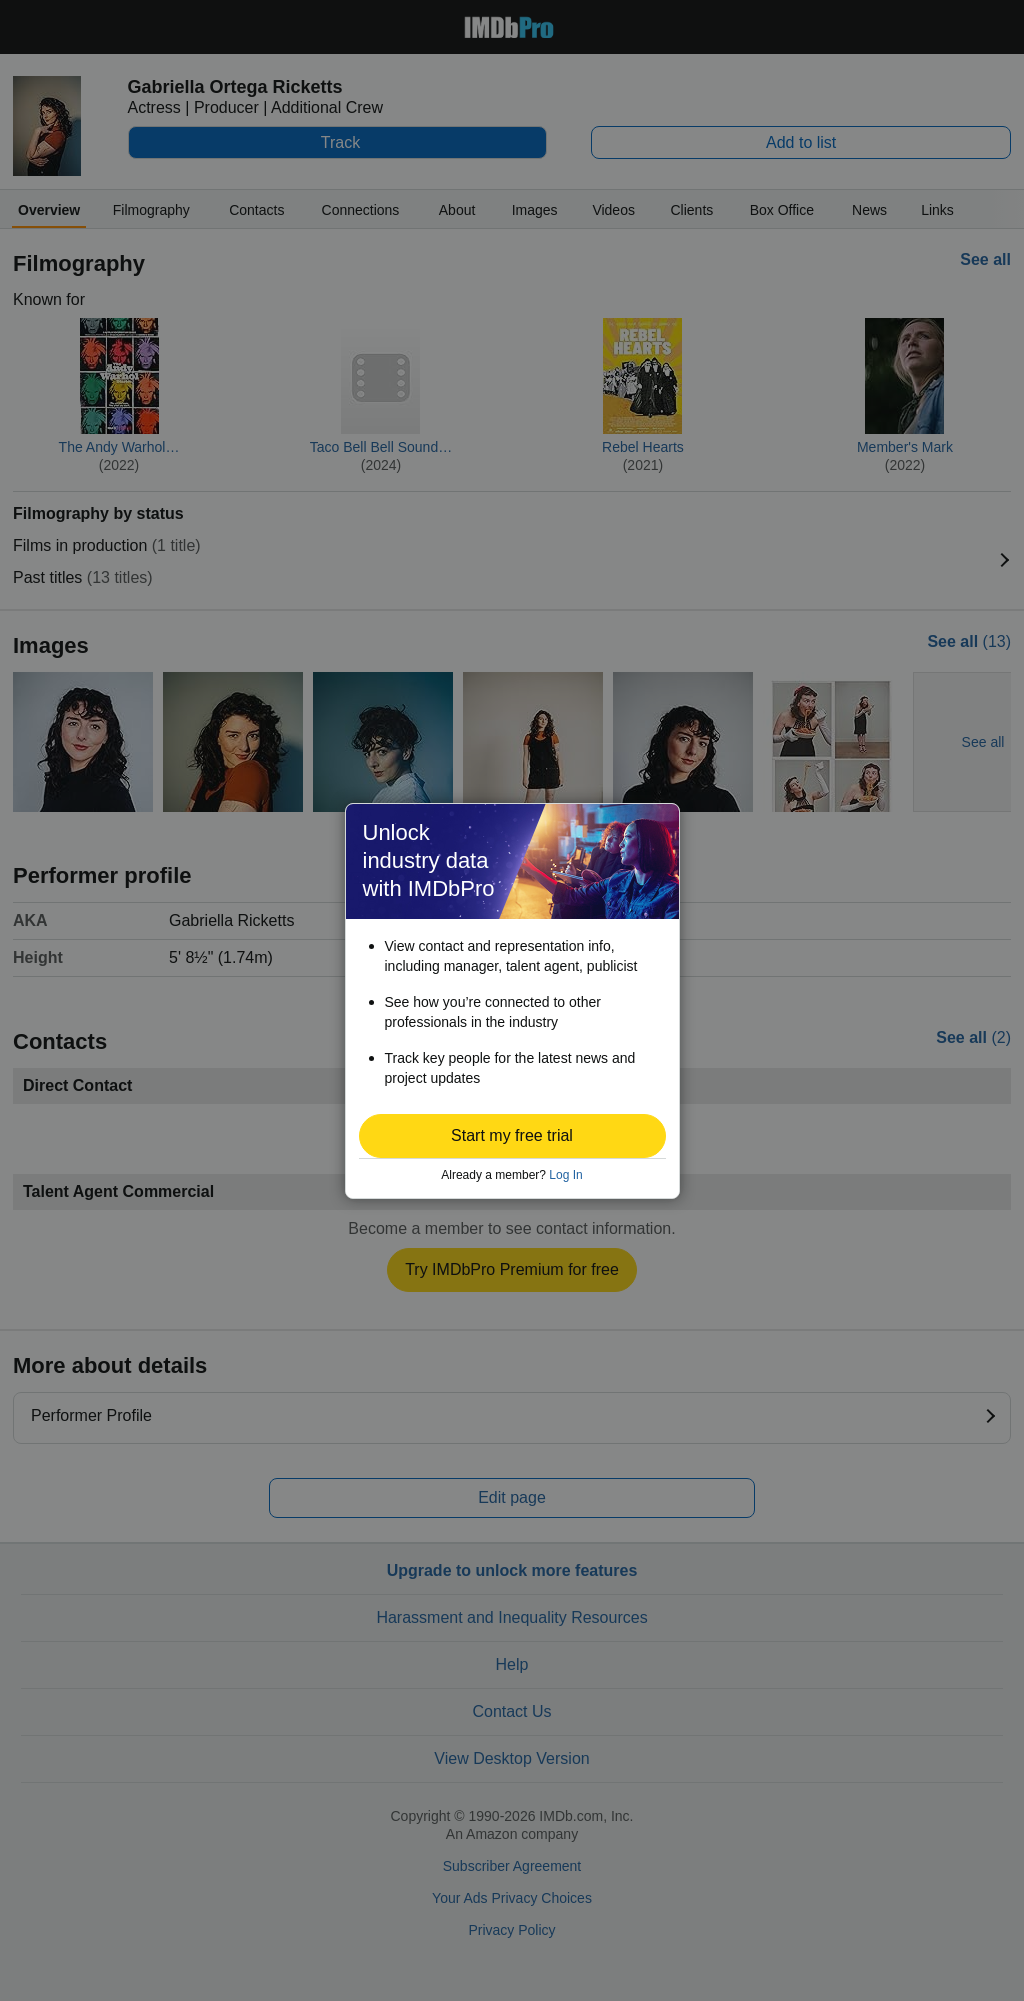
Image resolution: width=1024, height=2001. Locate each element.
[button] (512, 1136)
